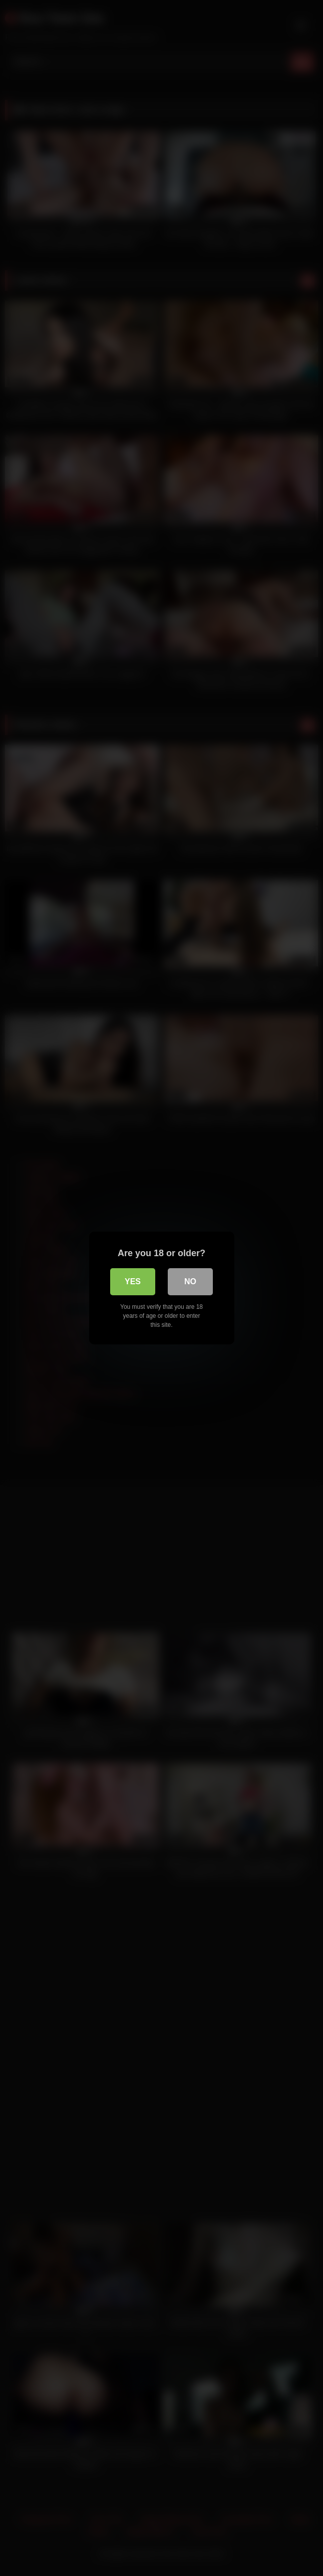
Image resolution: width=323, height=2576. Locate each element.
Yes (133, 1281)
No (190, 1281)
